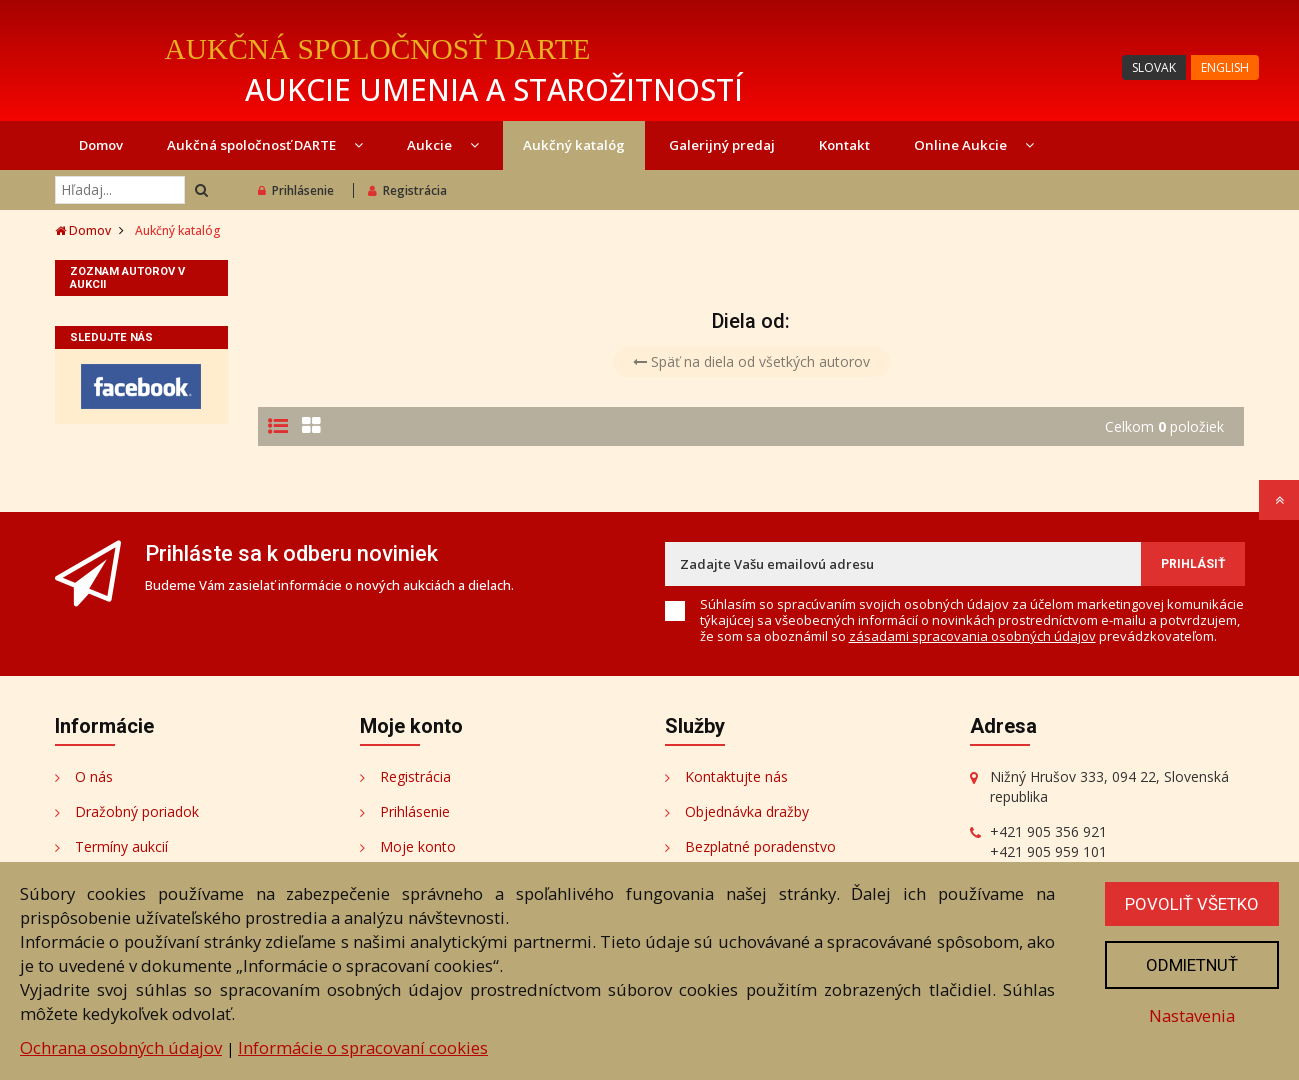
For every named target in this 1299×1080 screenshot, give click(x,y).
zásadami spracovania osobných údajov (972, 636)
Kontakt (844, 145)
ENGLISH (1225, 67)
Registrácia (407, 190)
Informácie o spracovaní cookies (363, 1047)
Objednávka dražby (747, 811)
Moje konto (418, 846)
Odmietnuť (1192, 965)
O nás (94, 776)
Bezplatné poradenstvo (760, 846)
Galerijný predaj (722, 145)
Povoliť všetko (1192, 904)
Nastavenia (1192, 1015)
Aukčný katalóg (574, 145)
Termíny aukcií (121, 846)
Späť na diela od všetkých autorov (751, 361)
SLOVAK (1154, 67)
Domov (101, 145)
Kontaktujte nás (736, 776)
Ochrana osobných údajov (121, 1047)
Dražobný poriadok (137, 811)
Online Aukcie (974, 145)
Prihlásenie (296, 190)
